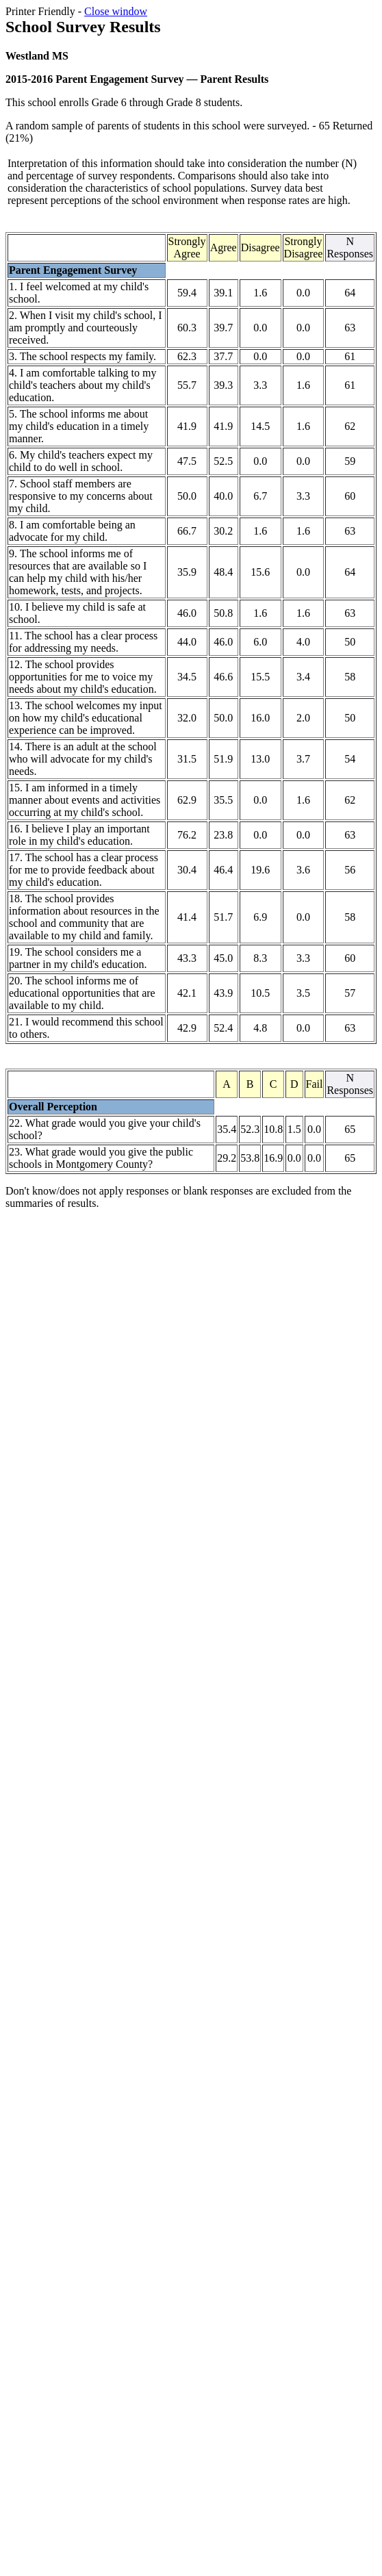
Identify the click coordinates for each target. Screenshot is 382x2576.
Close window (115, 11)
